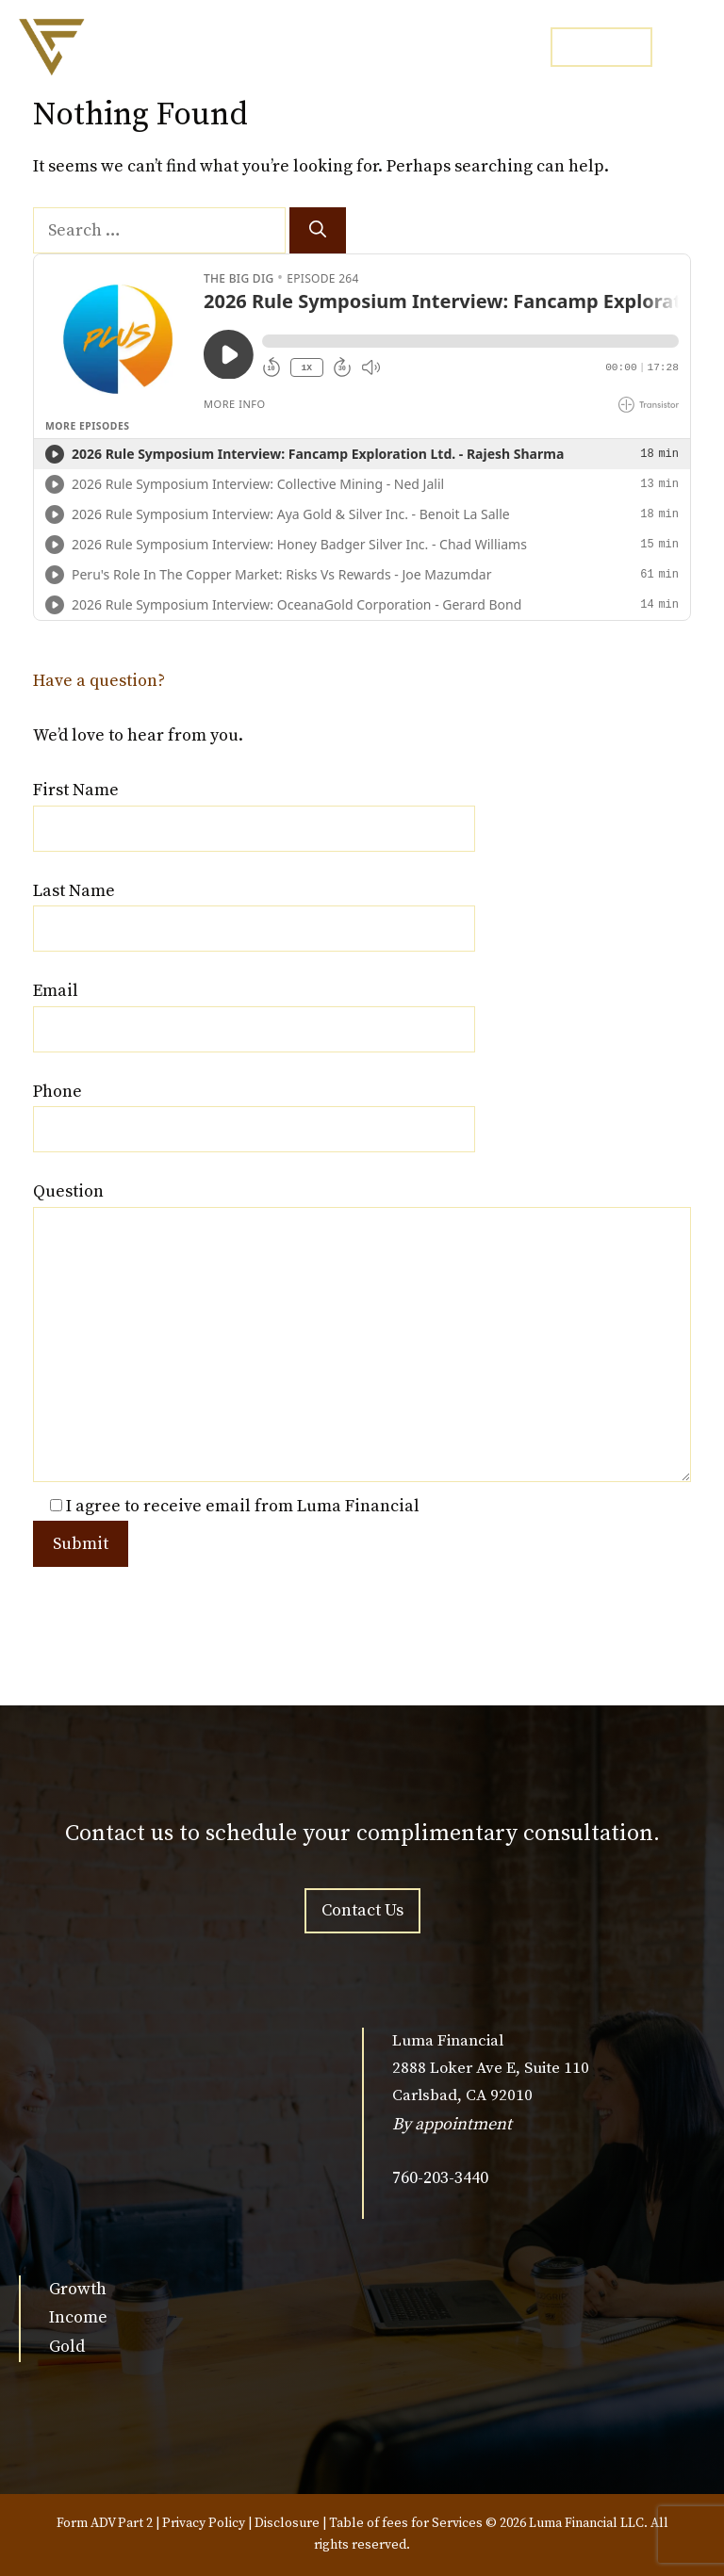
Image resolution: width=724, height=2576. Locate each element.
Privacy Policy (203, 2523)
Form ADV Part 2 (105, 2523)
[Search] (317, 230)
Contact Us (362, 1910)
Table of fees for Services (406, 2523)
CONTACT (601, 46)
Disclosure (287, 2523)
